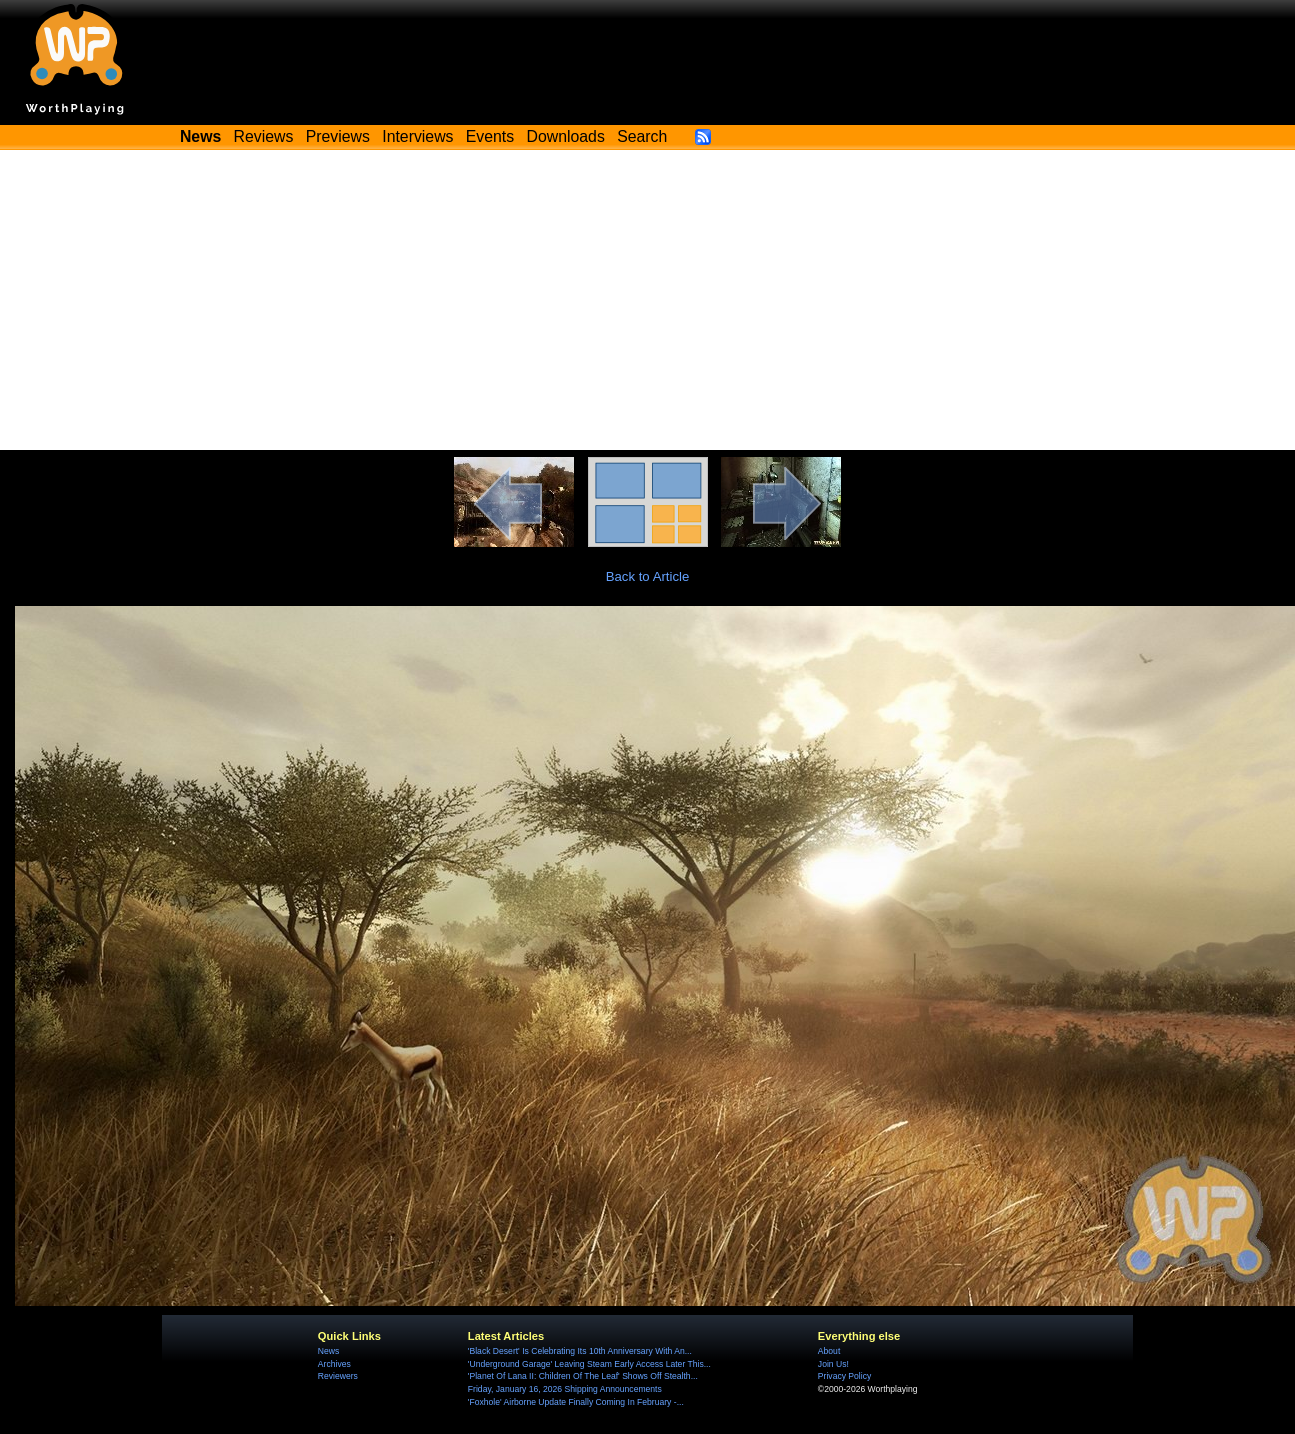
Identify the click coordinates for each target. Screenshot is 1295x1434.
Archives (334, 1364)
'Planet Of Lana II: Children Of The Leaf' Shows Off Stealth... (583, 1376)
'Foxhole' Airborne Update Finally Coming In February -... (576, 1402)
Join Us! (833, 1364)
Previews (338, 136)
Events (490, 136)
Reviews (264, 136)
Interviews (417, 136)
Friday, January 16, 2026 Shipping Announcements (565, 1389)
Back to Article (648, 576)
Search (642, 136)
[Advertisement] (648, 300)
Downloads (566, 136)
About (829, 1351)
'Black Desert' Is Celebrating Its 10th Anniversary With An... (580, 1351)
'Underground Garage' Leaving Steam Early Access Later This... (589, 1364)
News (328, 1351)
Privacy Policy (844, 1376)
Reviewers (338, 1376)
